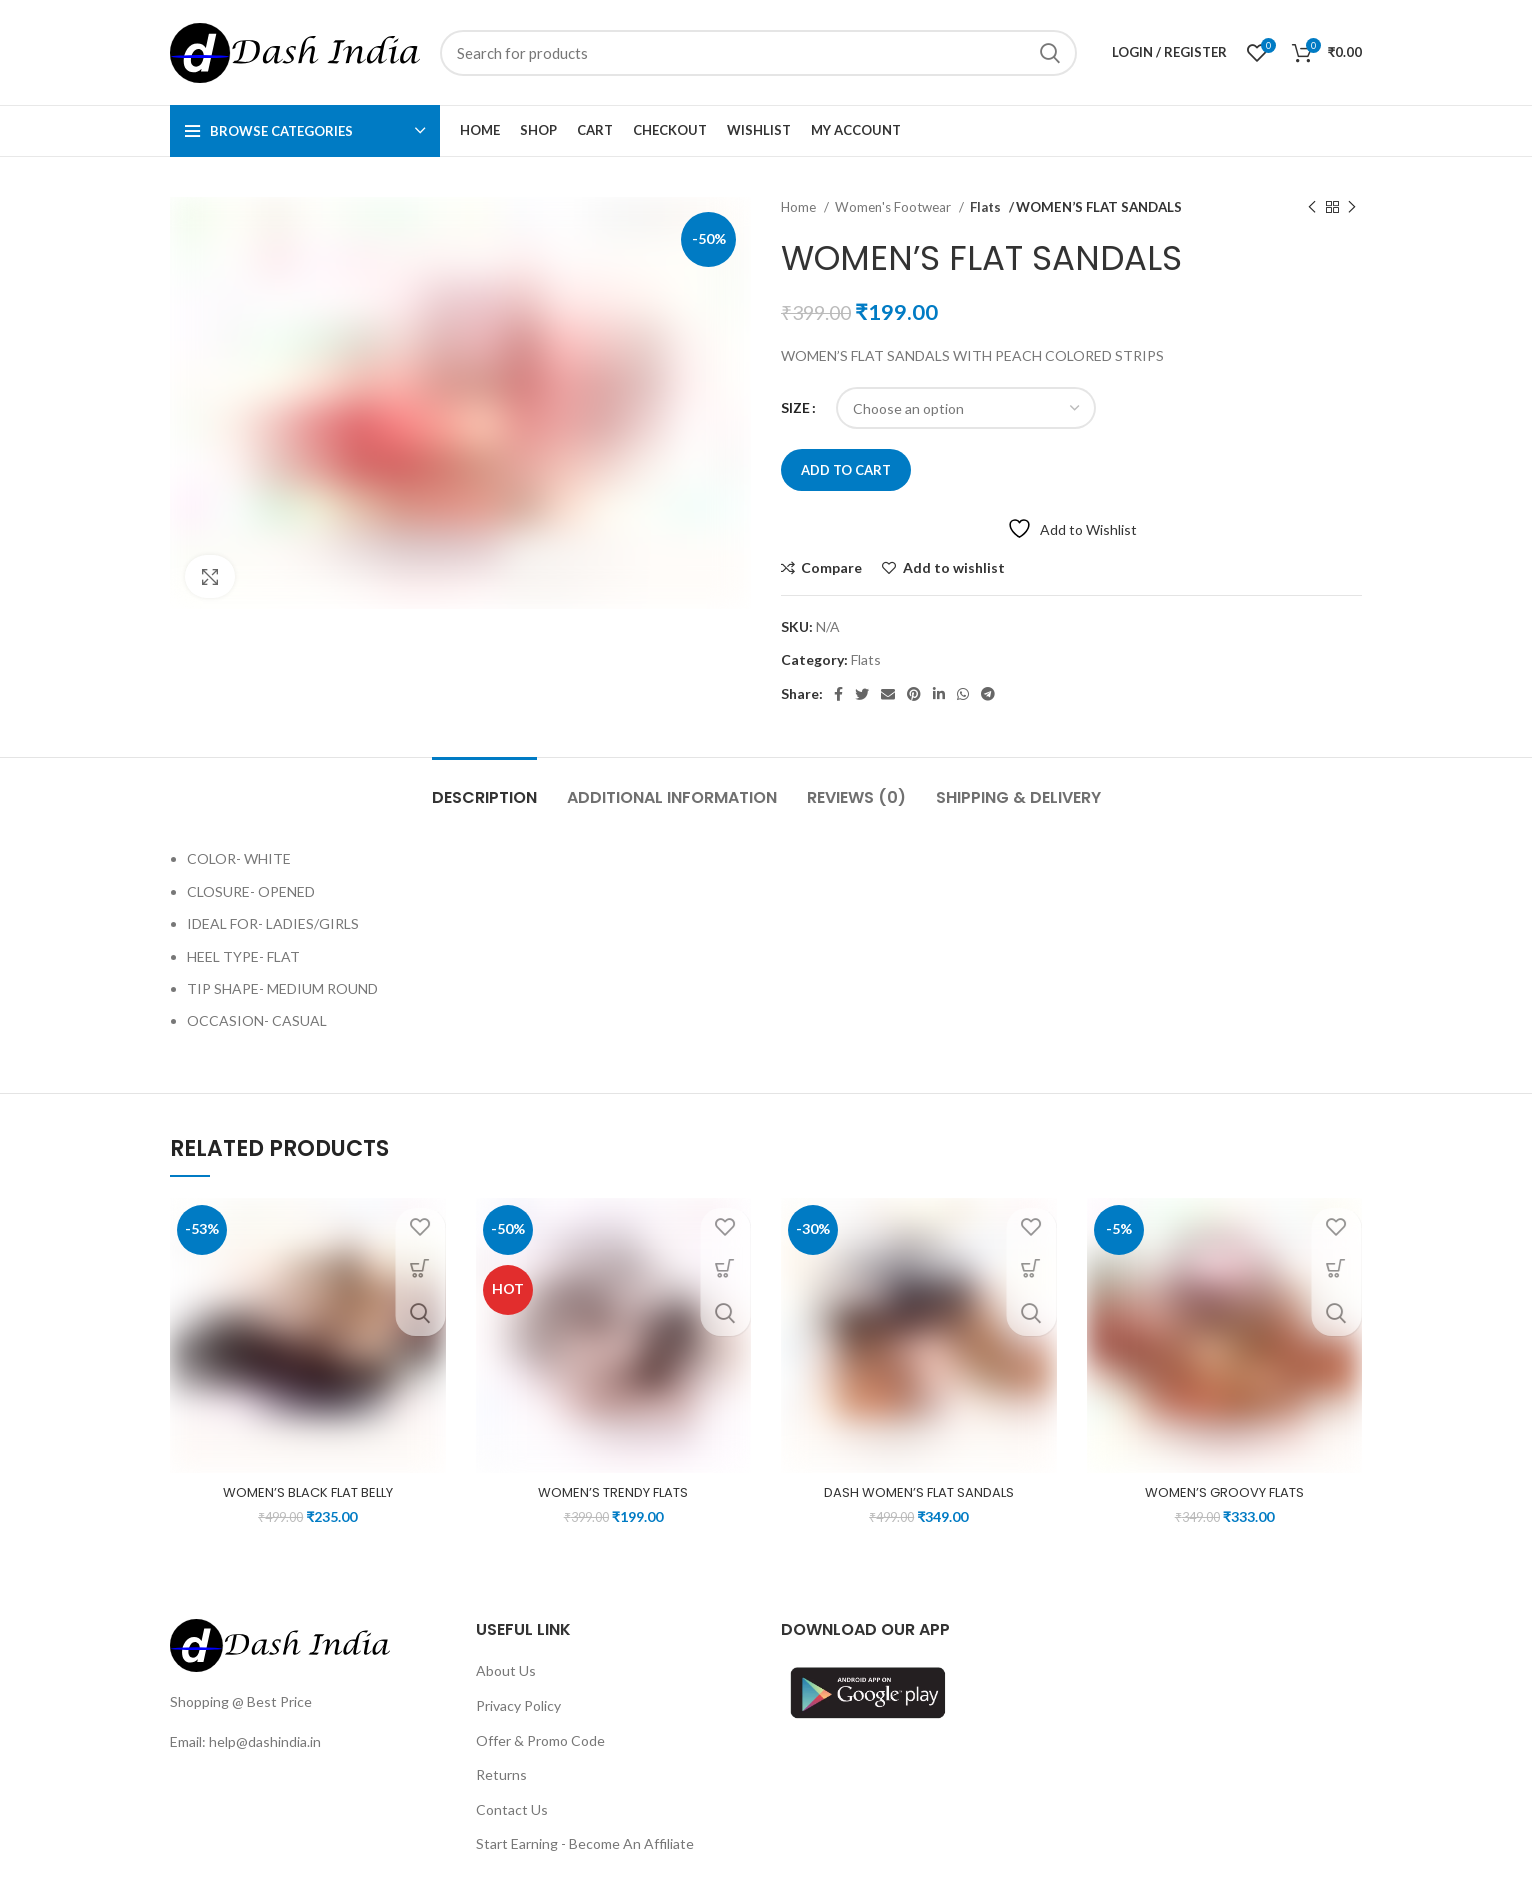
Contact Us (512, 1809)
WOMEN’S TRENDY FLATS (613, 1492)
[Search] (758, 53)
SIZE (795, 407)
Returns (501, 1774)
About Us (506, 1670)
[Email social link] (888, 694)
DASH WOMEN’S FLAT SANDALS (918, 1492)
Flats (985, 207)
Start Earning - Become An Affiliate (585, 1843)
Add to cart (846, 470)
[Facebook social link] (838, 694)
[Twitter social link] (862, 694)
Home (800, 207)
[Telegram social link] (988, 694)
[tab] (484, 787)
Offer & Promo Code (540, 1740)
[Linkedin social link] (939, 694)
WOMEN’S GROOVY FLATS (1224, 1492)
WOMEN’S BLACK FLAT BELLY (308, 1492)
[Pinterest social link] (914, 694)
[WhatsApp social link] (963, 694)
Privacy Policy (518, 1705)
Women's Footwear (894, 207)
